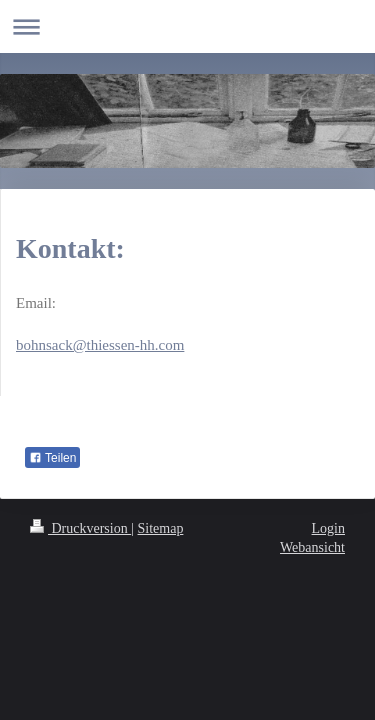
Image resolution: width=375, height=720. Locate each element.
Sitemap (161, 528)
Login (328, 528)
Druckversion (80, 528)
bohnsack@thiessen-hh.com (100, 345)
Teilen (52, 458)
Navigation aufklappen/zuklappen (187, 26)
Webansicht (312, 547)
